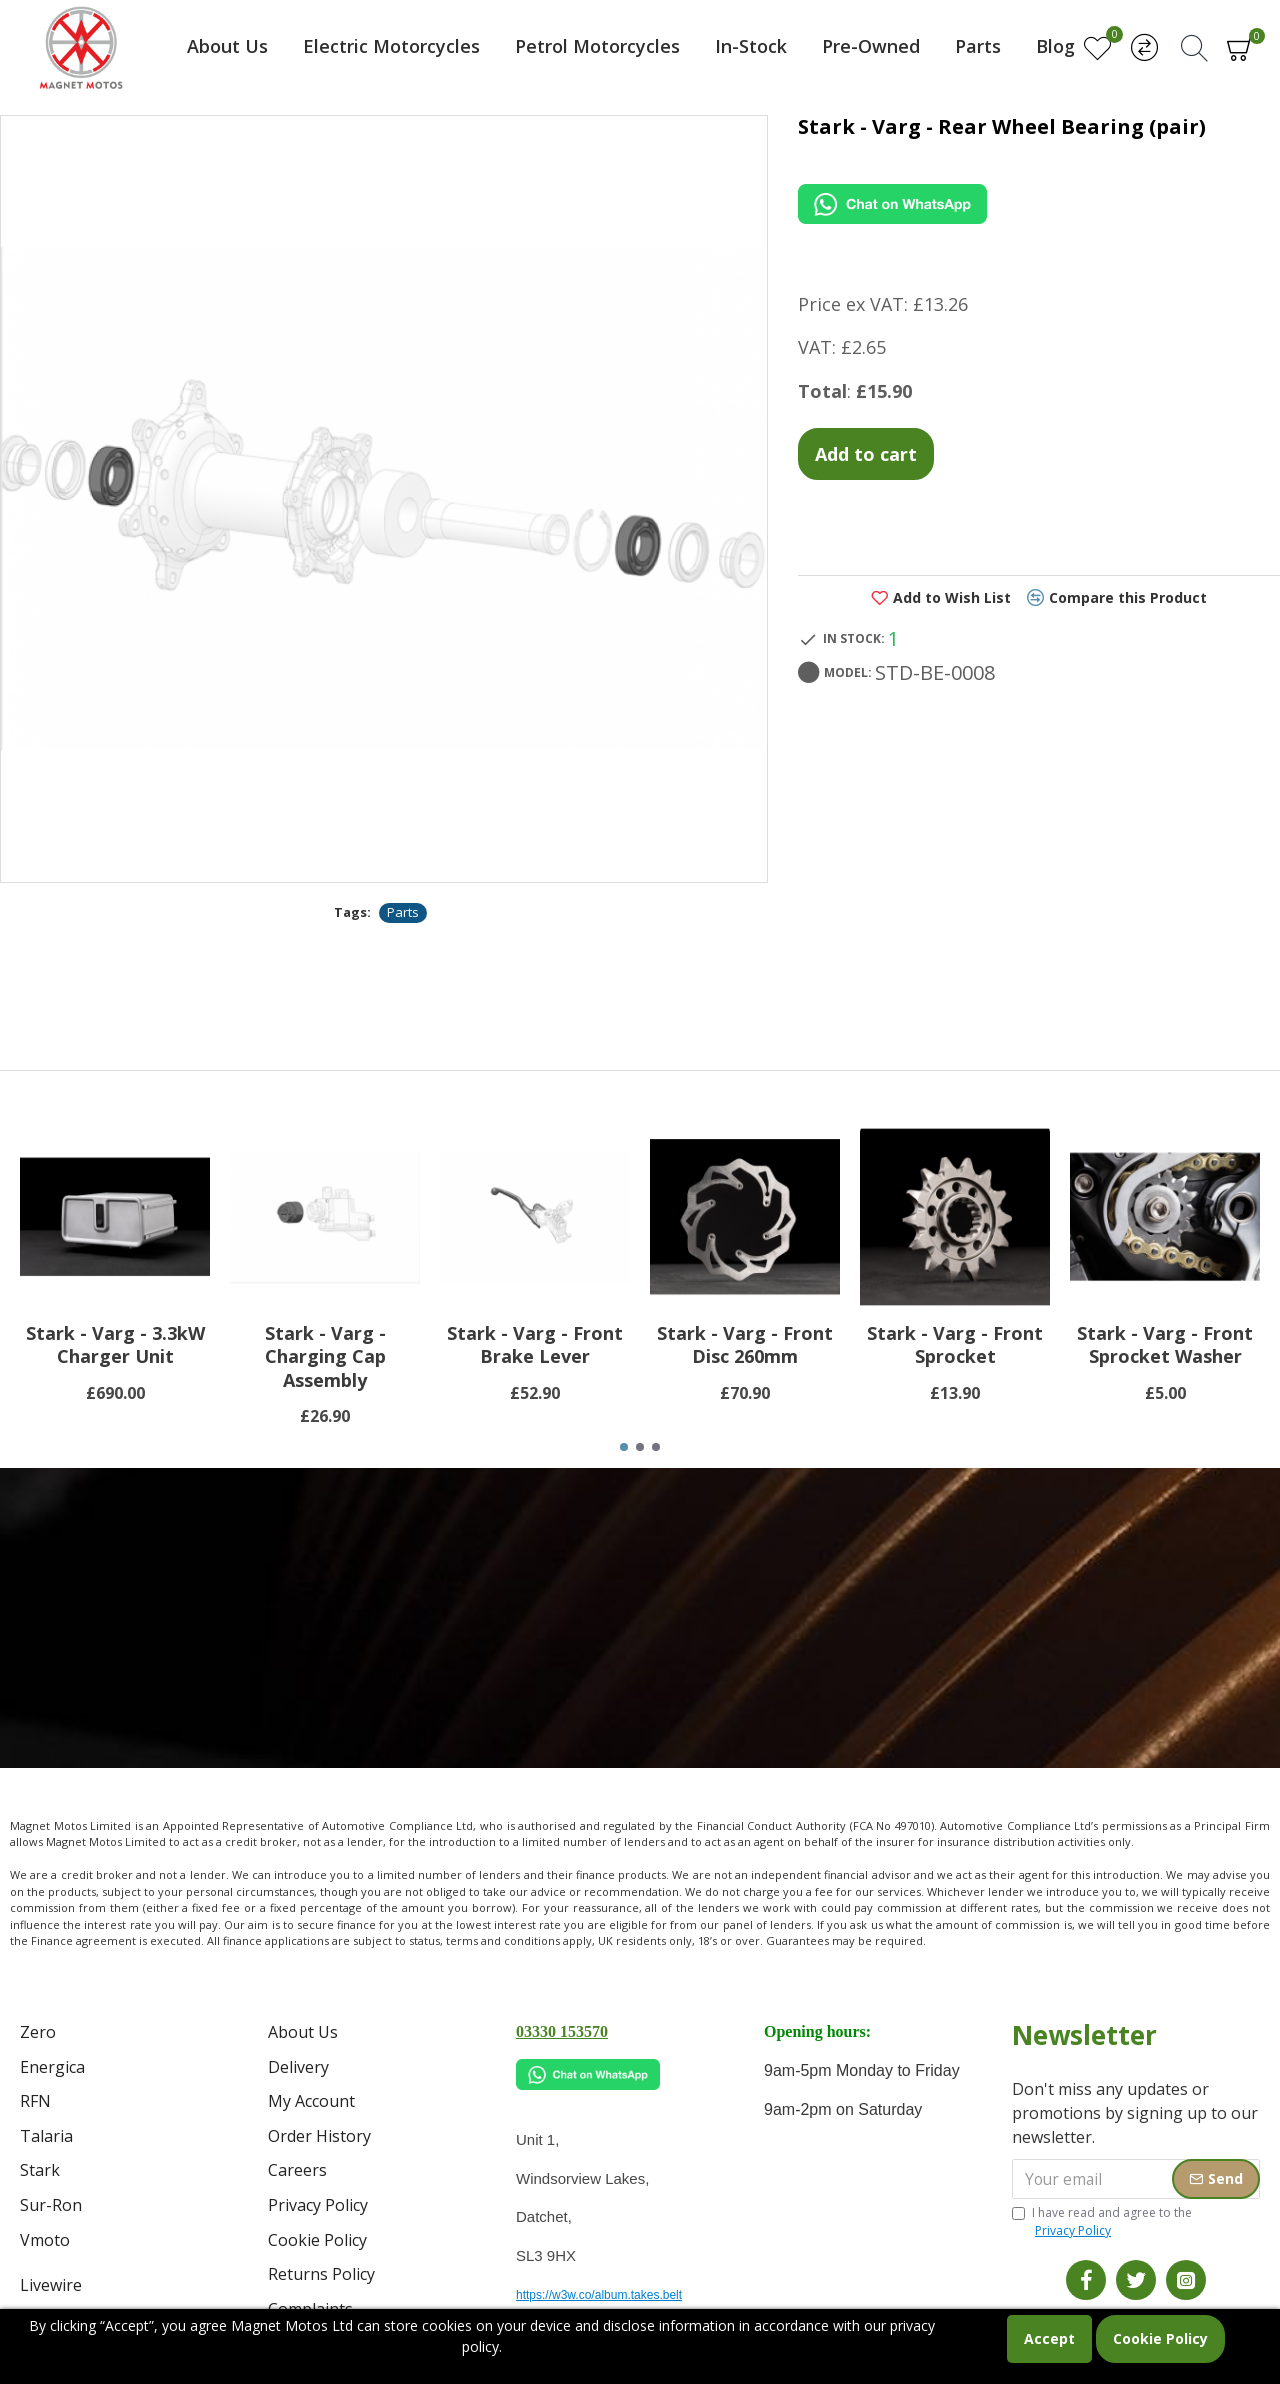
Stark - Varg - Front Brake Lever (535, 1345)
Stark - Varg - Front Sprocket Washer (1165, 1345)
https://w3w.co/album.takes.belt (599, 2295)
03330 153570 (562, 2031)
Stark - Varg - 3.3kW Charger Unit (115, 1345)
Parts (403, 912)
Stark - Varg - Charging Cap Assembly (325, 1357)
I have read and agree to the (1102, 2222)
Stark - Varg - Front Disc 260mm (745, 1345)
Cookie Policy (1160, 2338)
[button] (624, 1447)
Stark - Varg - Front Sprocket (955, 1345)
